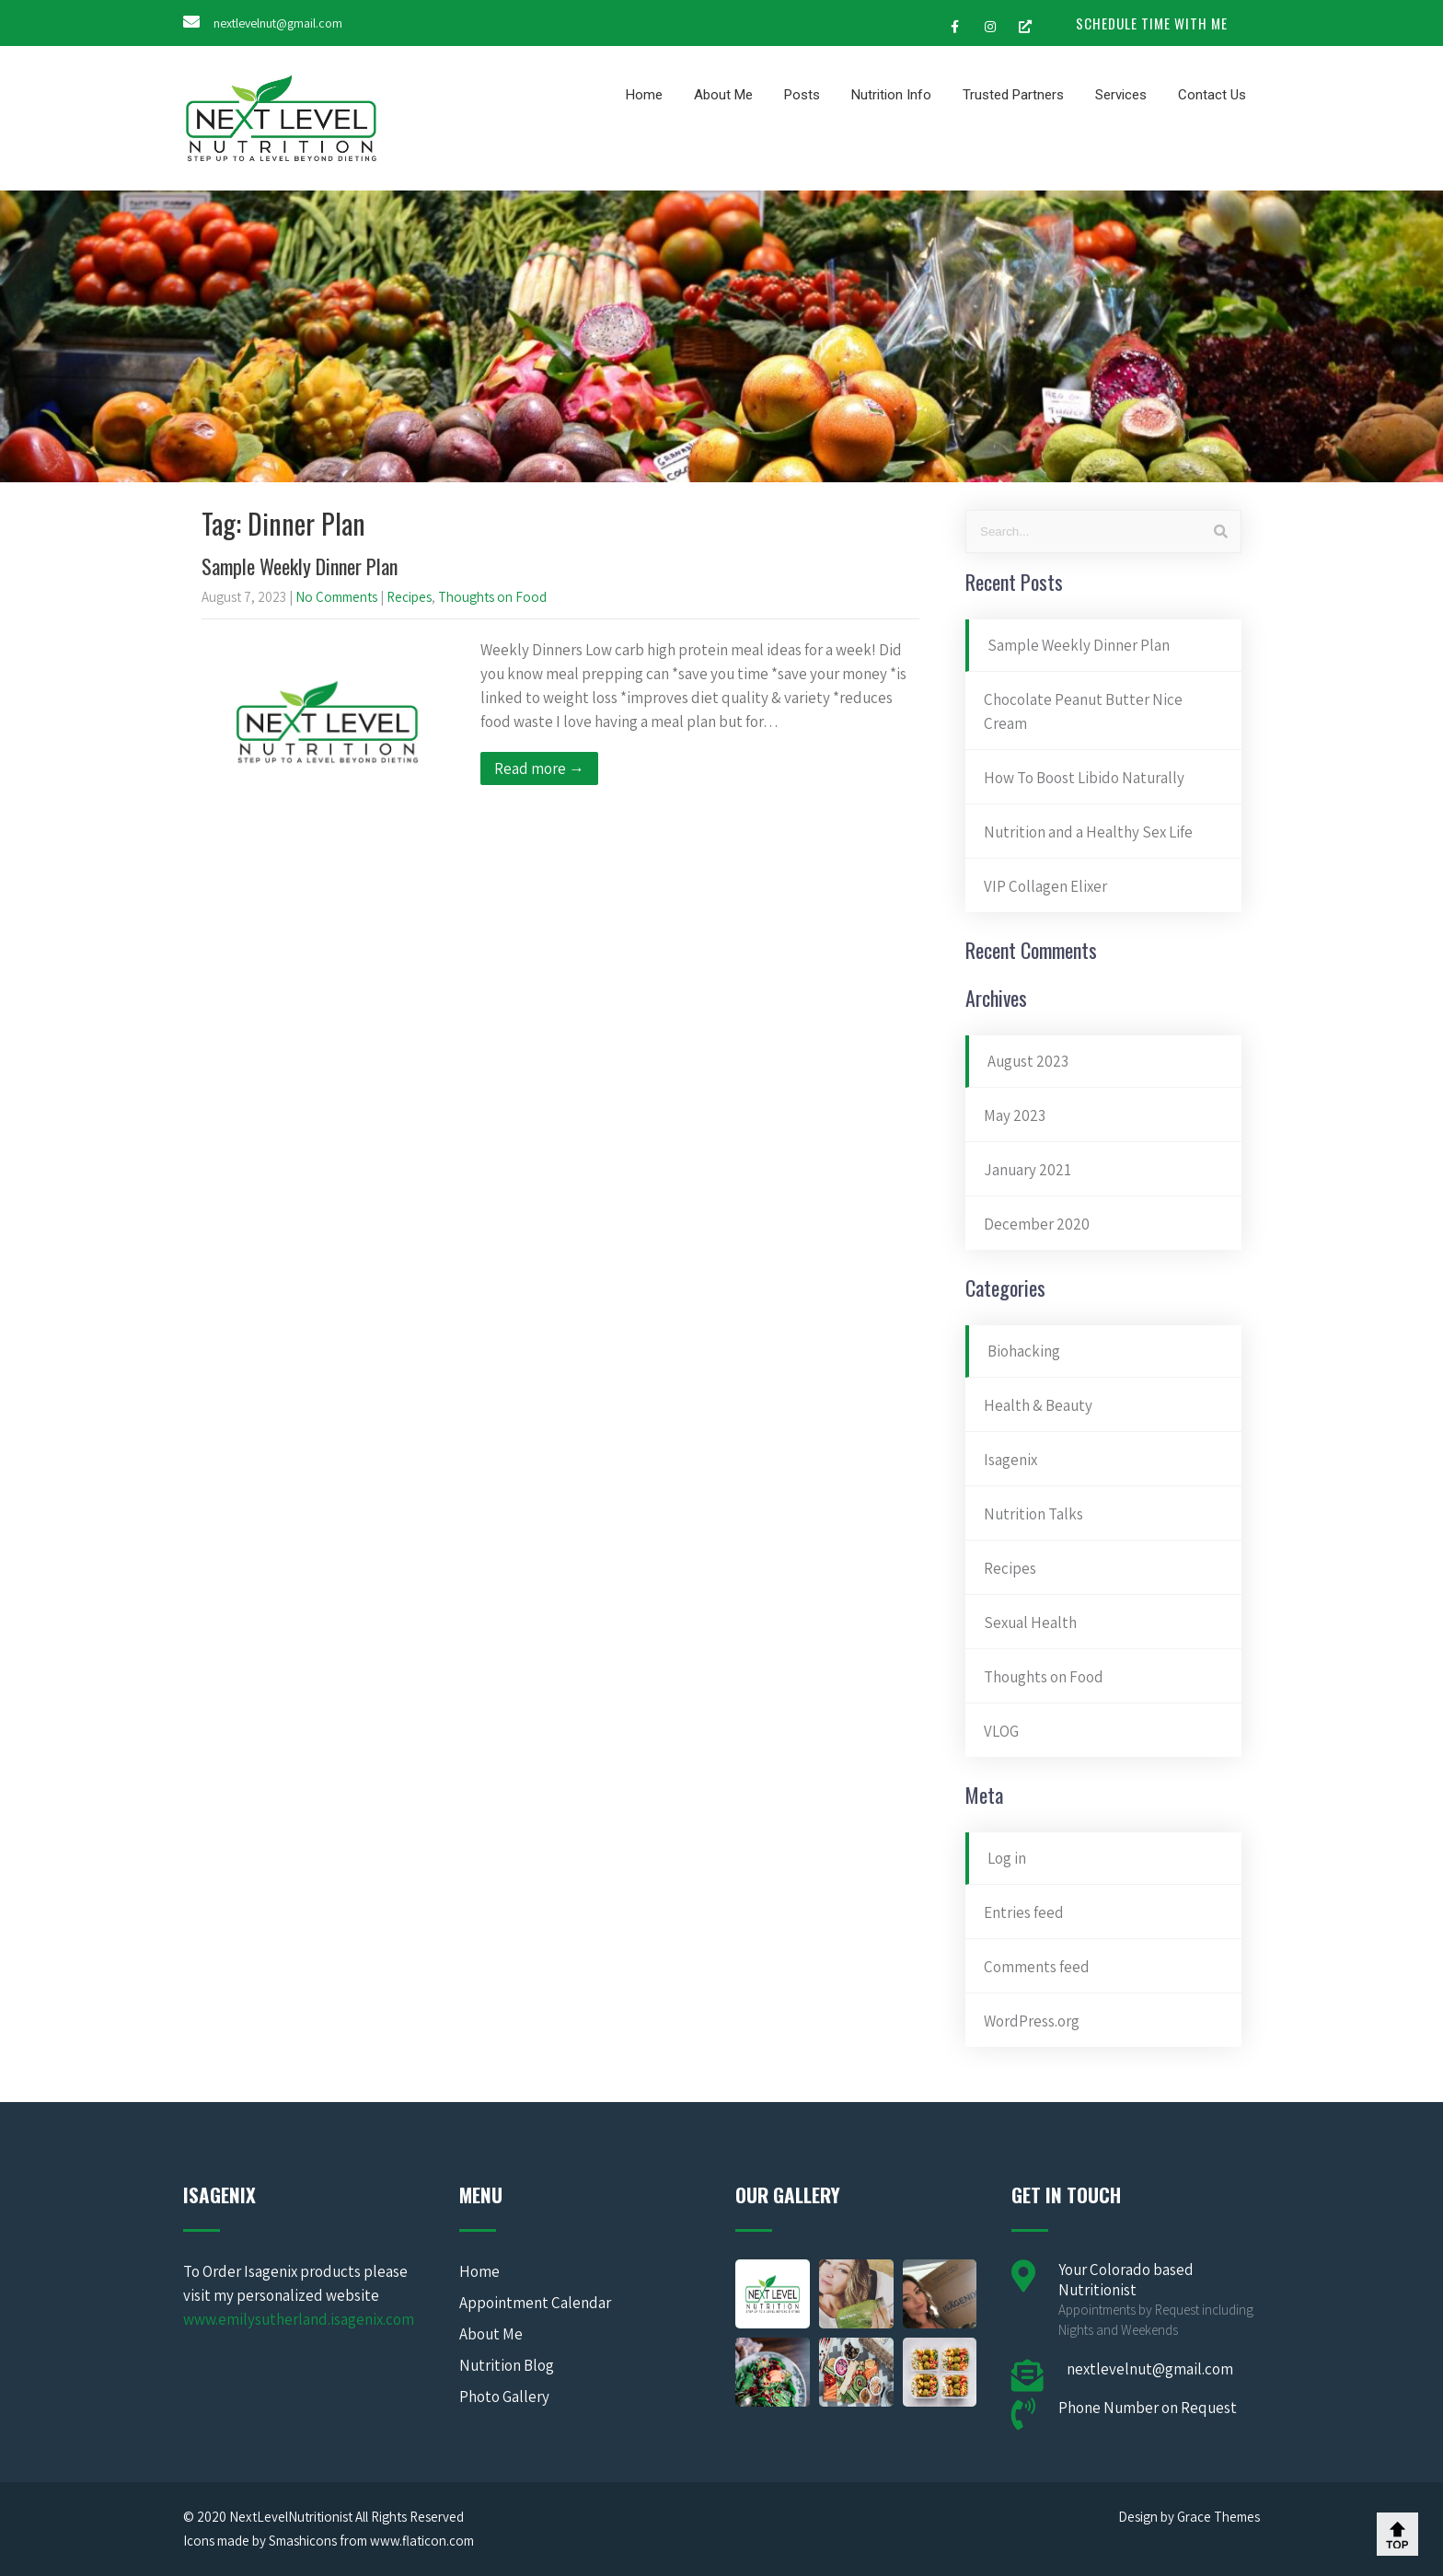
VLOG (1001, 1731)
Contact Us (1212, 95)
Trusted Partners (1013, 95)
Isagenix (1010, 1460)
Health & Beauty (1038, 1405)
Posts (802, 95)
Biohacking (1023, 1351)
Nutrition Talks (1033, 1514)
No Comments (336, 597)
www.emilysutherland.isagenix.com (298, 2319)
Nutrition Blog (506, 2365)
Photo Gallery (504, 2396)
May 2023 (1014, 1115)
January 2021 (1027, 1170)
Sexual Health (1030, 1622)
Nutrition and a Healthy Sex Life (1088, 832)
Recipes (409, 597)
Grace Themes (1218, 2516)
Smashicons (303, 2540)
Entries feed (1024, 1912)
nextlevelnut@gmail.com (278, 23)
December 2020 (1037, 1224)
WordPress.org (1031, 2021)
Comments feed (1037, 1967)
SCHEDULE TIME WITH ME (1152, 23)
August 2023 (1027, 1061)
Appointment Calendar (535, 2303)
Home (644, 95)
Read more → (539, 768)
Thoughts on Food (492, 597)
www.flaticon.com (422, 2540)
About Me (723, 95)
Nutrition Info (891, 95)
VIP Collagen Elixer (1045, 886)
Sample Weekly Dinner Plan (300, 566)
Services (1121, 95)
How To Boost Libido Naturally (1084, 778)
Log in (1006, 1858)
